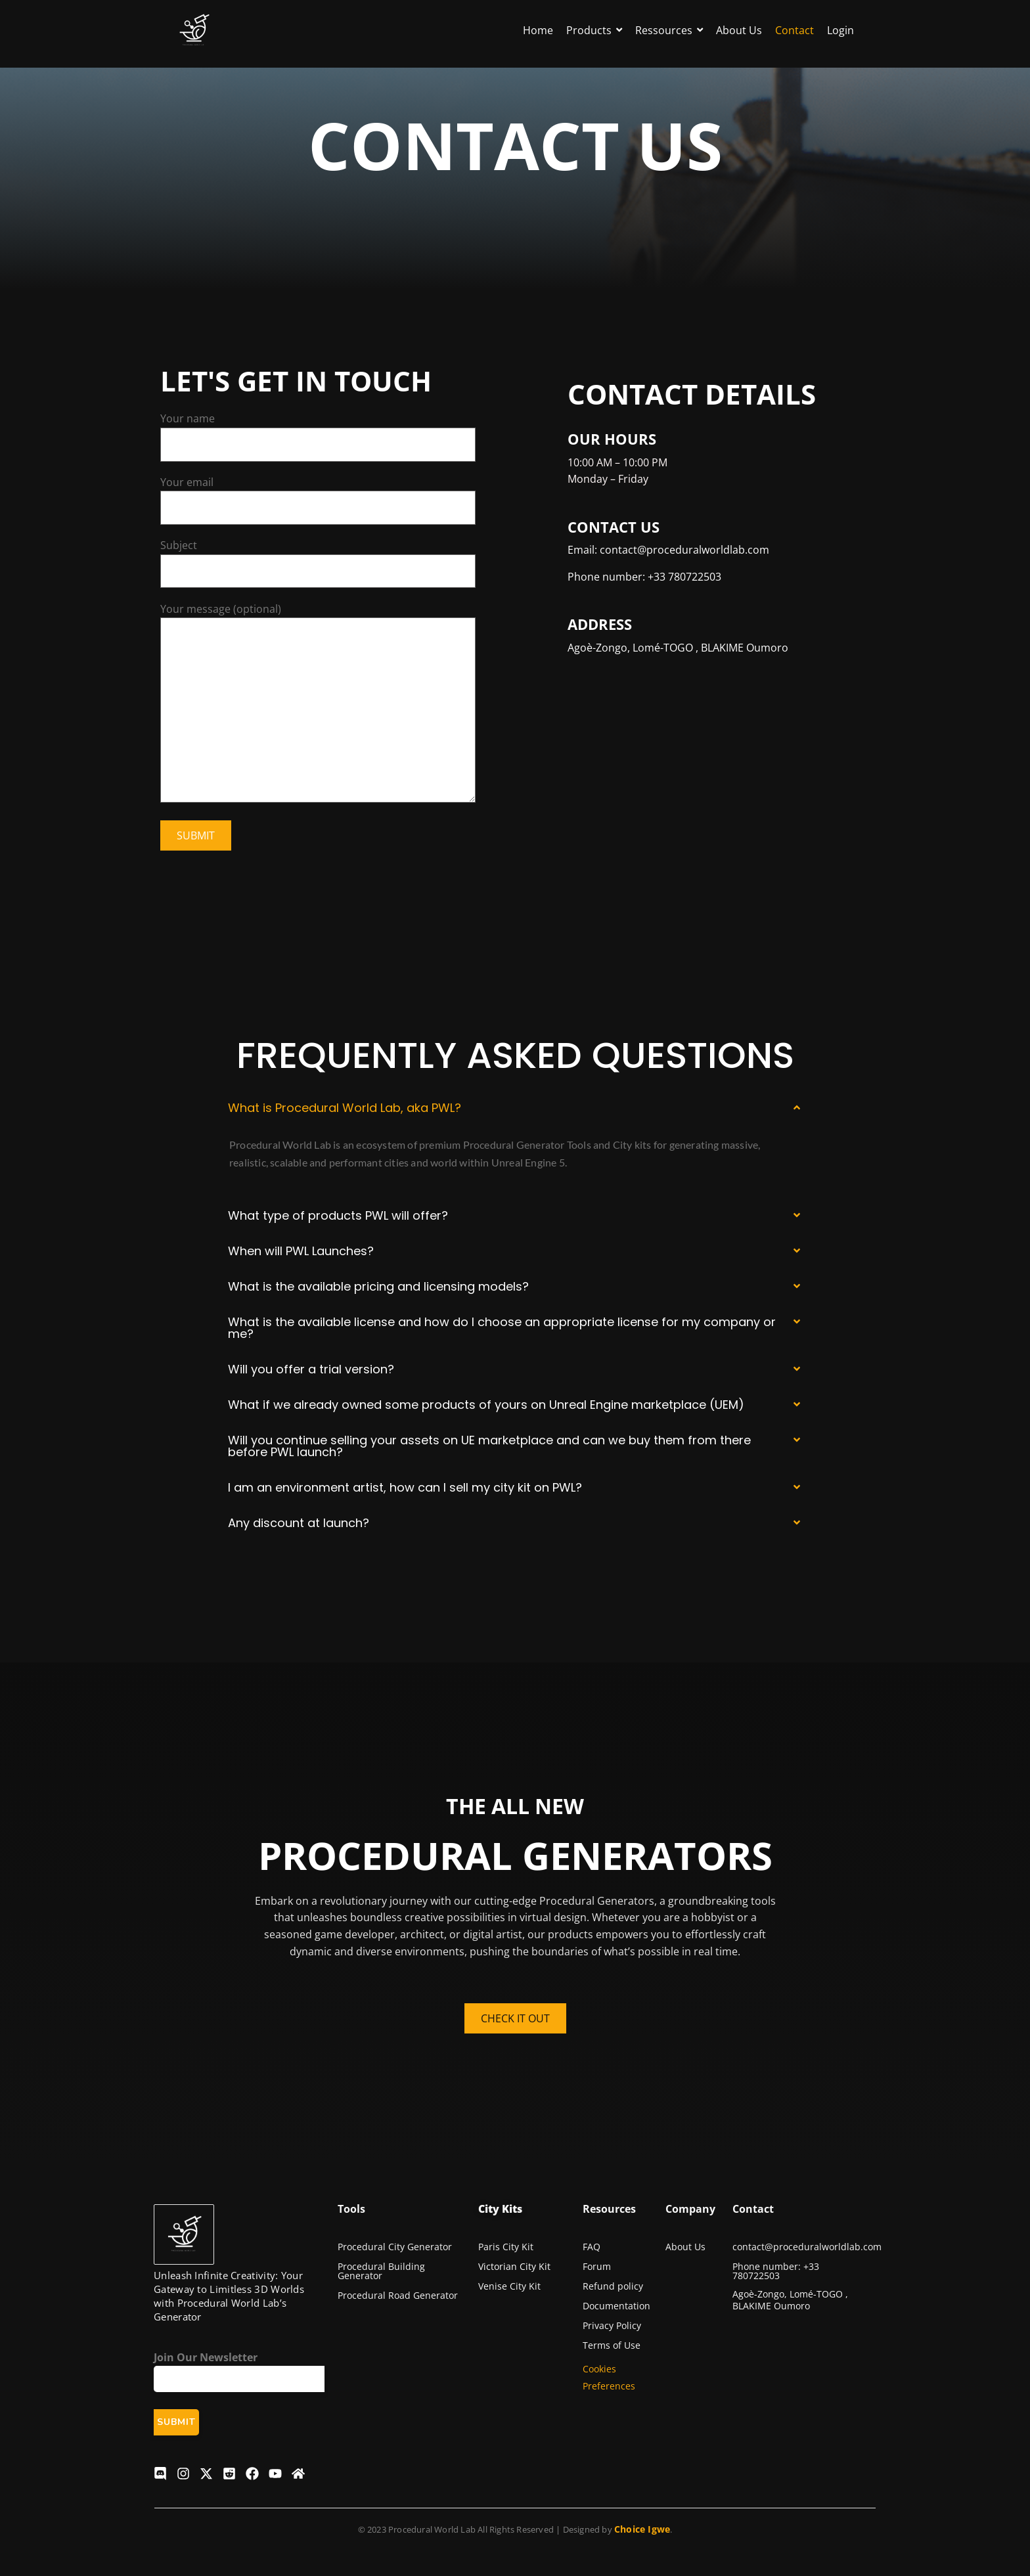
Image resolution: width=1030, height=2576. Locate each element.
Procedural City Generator (395, 2246)
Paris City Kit (505, 2246)
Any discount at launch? (298, 1523)
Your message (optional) (318, 705)
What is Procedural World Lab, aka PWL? (344, 1107)
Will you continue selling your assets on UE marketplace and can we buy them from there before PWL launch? (489, 1446)
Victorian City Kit (514, 2266)
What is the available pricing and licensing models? (378, 1286)
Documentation (616, 2305)
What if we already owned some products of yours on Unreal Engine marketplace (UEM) (486, 1404)
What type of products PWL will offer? (338, 1215)
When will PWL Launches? (301, 1251)
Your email (318, 500)
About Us (685, 2246)
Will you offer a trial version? (311, 1369)
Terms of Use (611, 2345)
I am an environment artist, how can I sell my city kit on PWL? (405, 1487)
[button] (515, 1108)
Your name (318, 436)
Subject (318, 563)
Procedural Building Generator (381, 2271)
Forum (597, 2266)
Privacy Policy (612, 2325)
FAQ (591, 2246)
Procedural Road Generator (398, 2295)
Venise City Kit (509, 2286)
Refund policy (613, 2286)
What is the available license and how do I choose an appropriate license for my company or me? (502, 1328)
